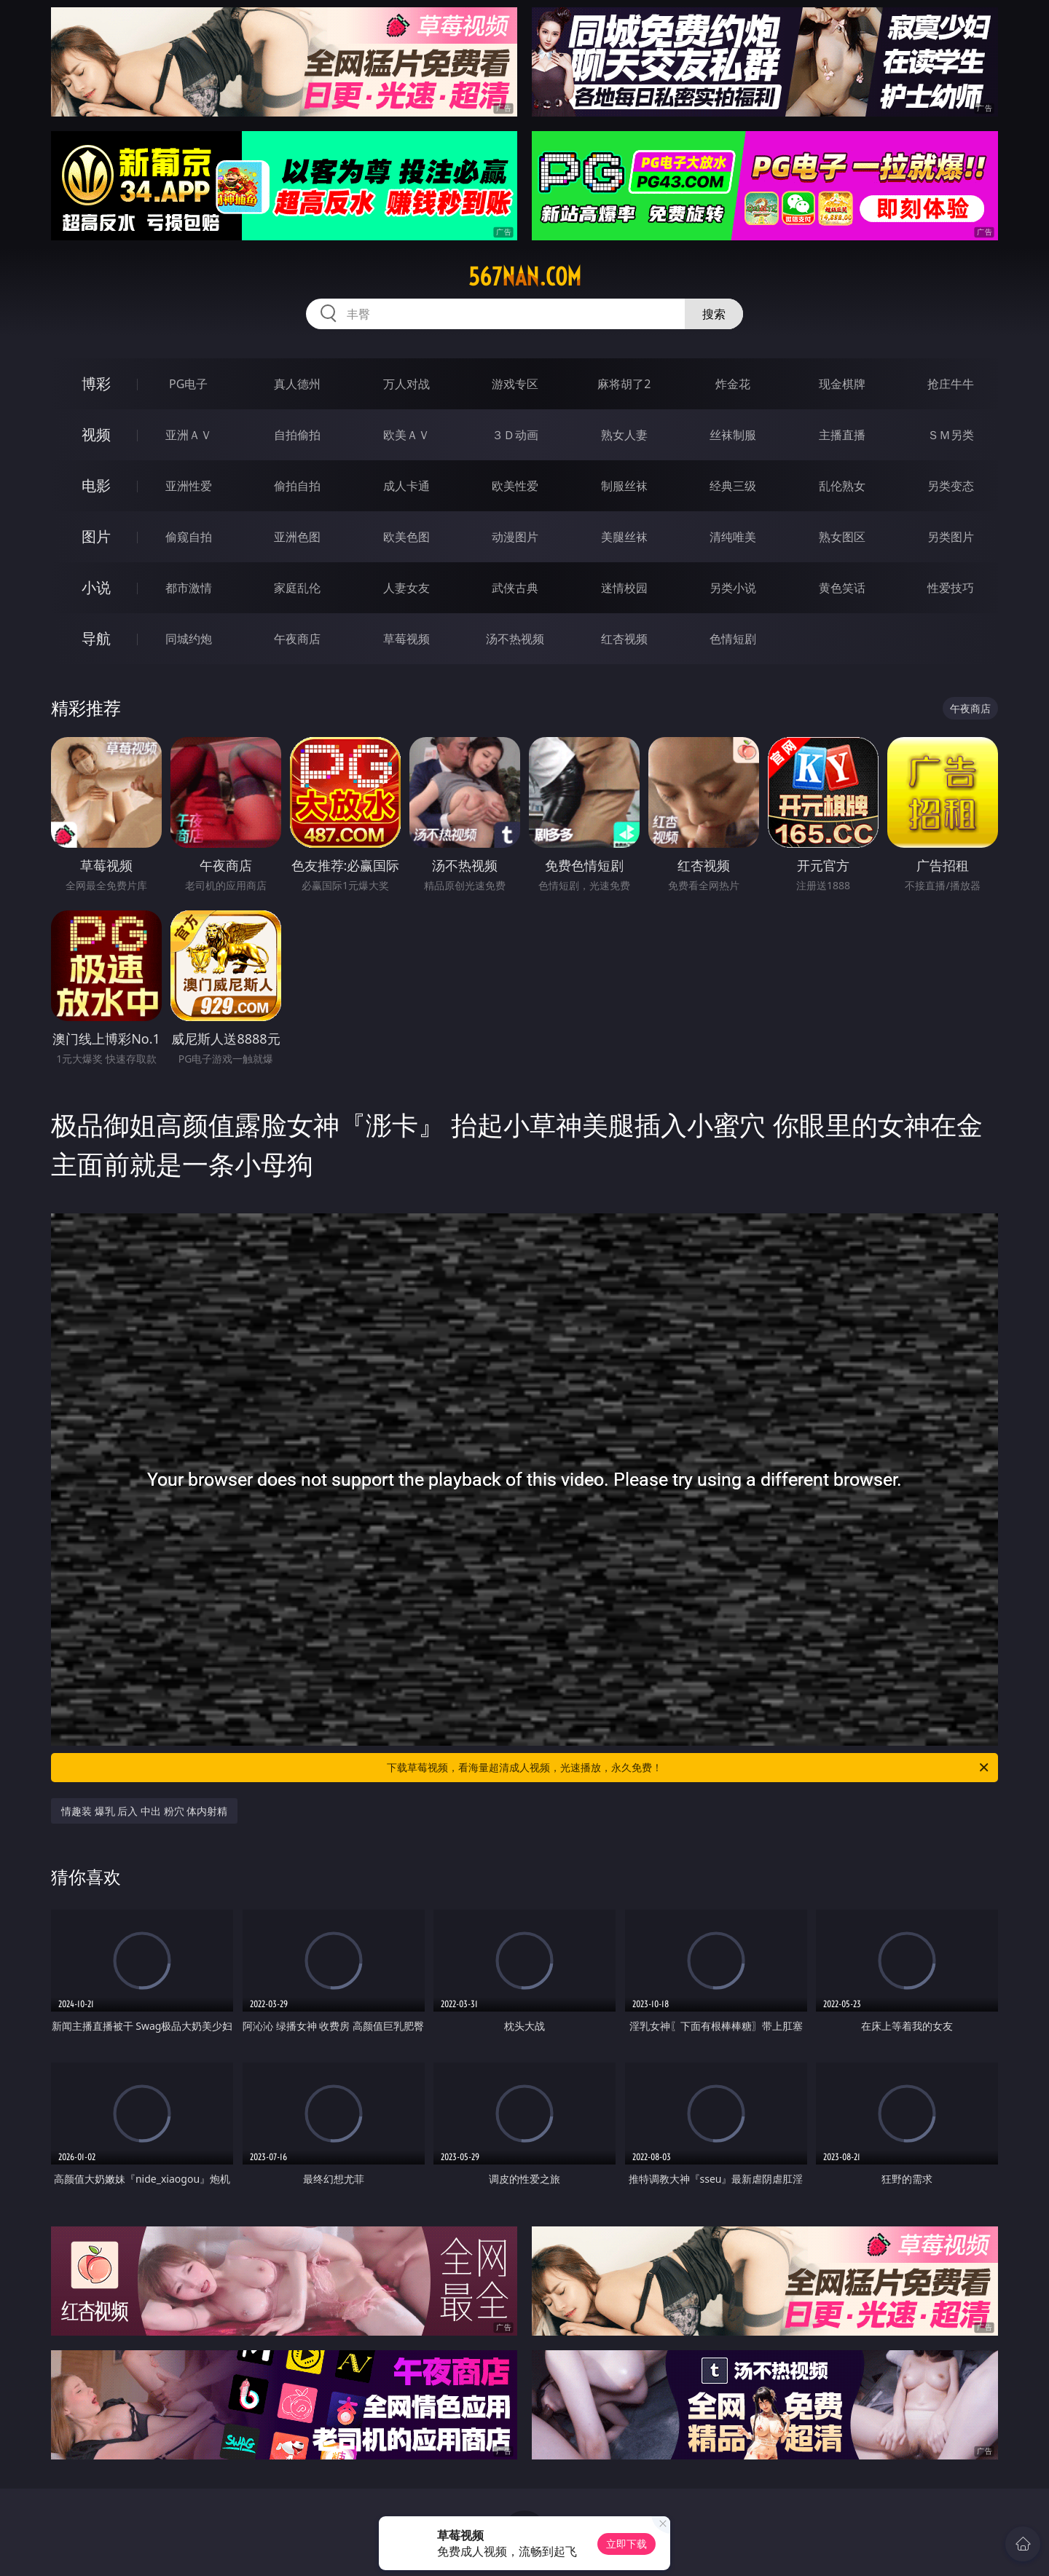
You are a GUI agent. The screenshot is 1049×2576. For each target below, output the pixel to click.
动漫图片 (515, 537)
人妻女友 (406, 588)
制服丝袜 (624, 486)
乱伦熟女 (842, 486)
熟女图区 (842, 537)
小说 (96, 587)
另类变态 (950, 486)
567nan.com (524, 276)
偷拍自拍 (297, 486)
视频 (96, 434)
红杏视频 (624, 639)
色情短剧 (733, 639)
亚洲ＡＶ (188, 435)
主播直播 (842, 435)
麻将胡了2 (624, 384)
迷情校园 (624, 588)
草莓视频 (406, 639)
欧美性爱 (515, 486)
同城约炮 (188, 639)
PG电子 (188, 384)
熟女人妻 (624, 435)
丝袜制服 (733, 435)
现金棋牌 (842, 384)
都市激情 (188, 588)
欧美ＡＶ (406, 435)
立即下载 (626, 2544)
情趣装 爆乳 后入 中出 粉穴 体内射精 (144, 1811)
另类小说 (733, 588)
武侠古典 (515, 588)
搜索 (714, 314)
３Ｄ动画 (515, 435)
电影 (96, 485)
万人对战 (406, 384)
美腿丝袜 (624, 537)
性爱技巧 (950, 588)
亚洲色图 (297, 537)
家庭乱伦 (297, 588)
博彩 (96, 383)
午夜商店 (297, 639)
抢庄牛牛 (950, 384)
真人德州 (297, 384)
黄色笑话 (842, 588)
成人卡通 (406, 486)
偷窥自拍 (188, 537)
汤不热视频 (515, 639)
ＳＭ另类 (950, 435)
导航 (96, 638)
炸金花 (732, 384)
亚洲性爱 (188, 486)
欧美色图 (406, 537)
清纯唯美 (733, 537)
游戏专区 (515, 384)
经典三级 (733, 486)
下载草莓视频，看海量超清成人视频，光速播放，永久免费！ (689, 1767)
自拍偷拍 (297, 435)
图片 (96, 536)
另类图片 (950, 537)
